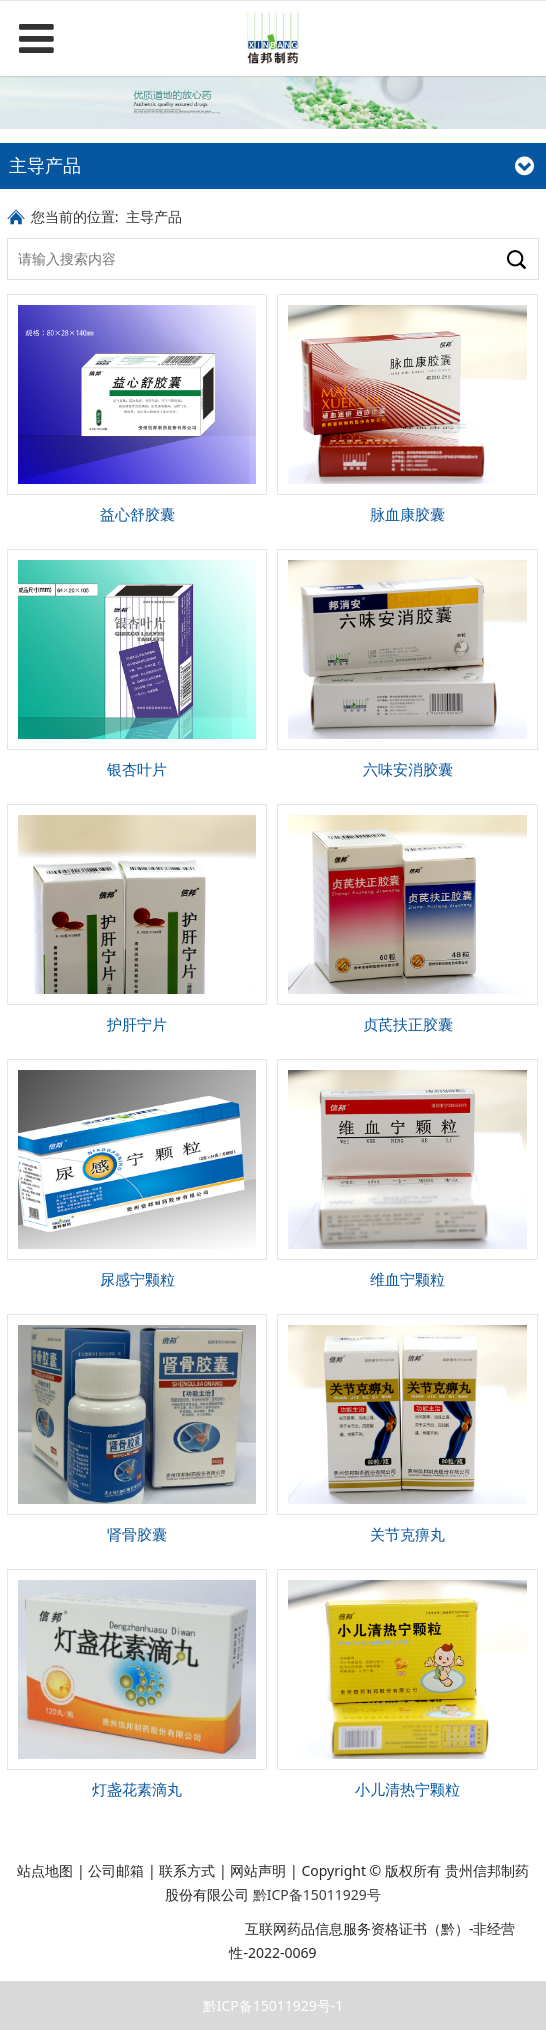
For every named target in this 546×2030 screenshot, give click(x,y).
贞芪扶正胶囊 (408, 1024)
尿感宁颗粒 (137, 1279)
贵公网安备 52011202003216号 (131, 1928)
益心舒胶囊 (137, 514)
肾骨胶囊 (137, 1534)
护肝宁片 (137, 1024)
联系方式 (187, 1870)
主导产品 (154, 216)
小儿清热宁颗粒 (407, 1789)
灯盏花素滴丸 (137, 1789)
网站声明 (258, 1870)
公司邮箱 (116, 1870)
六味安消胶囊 (408, 769)
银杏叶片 (137, 769)
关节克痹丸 (407, 1534)
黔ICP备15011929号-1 (273, 2005)
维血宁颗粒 (407, 1279)
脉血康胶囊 (407, 514)
